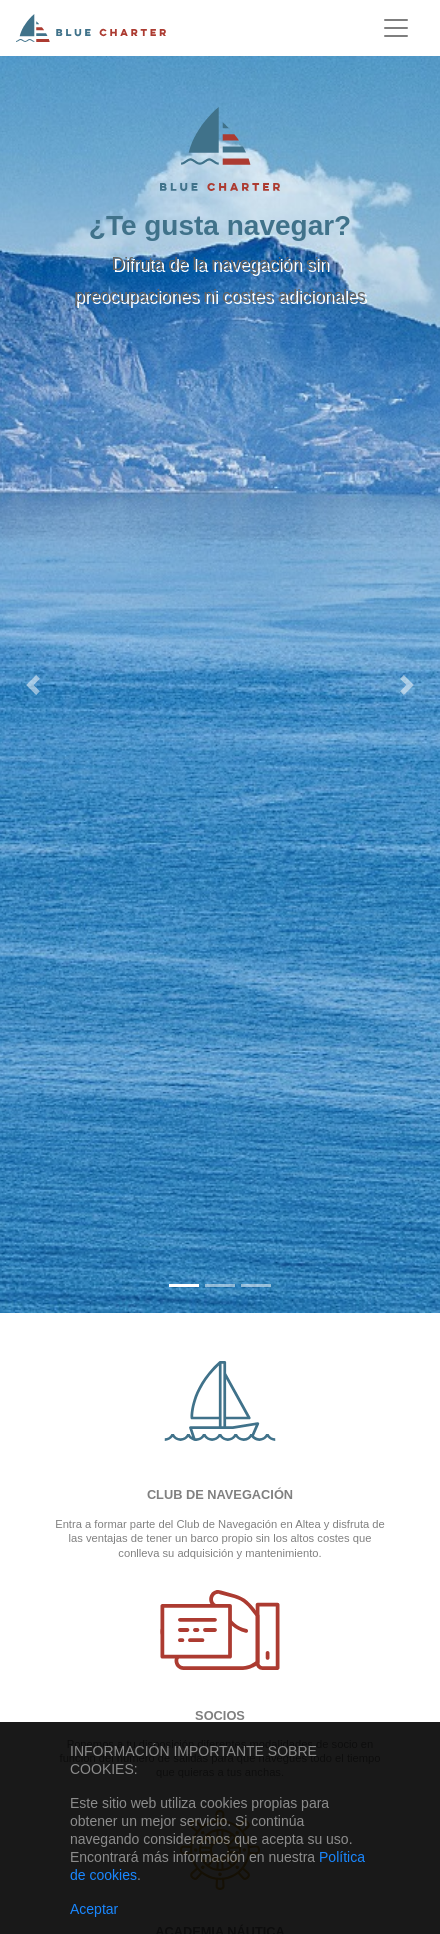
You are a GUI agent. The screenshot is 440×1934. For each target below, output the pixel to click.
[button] (33, 684)
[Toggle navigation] (396, 28)
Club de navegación (220, 1494)
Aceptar (94, 1909)
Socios (220, 1715)
